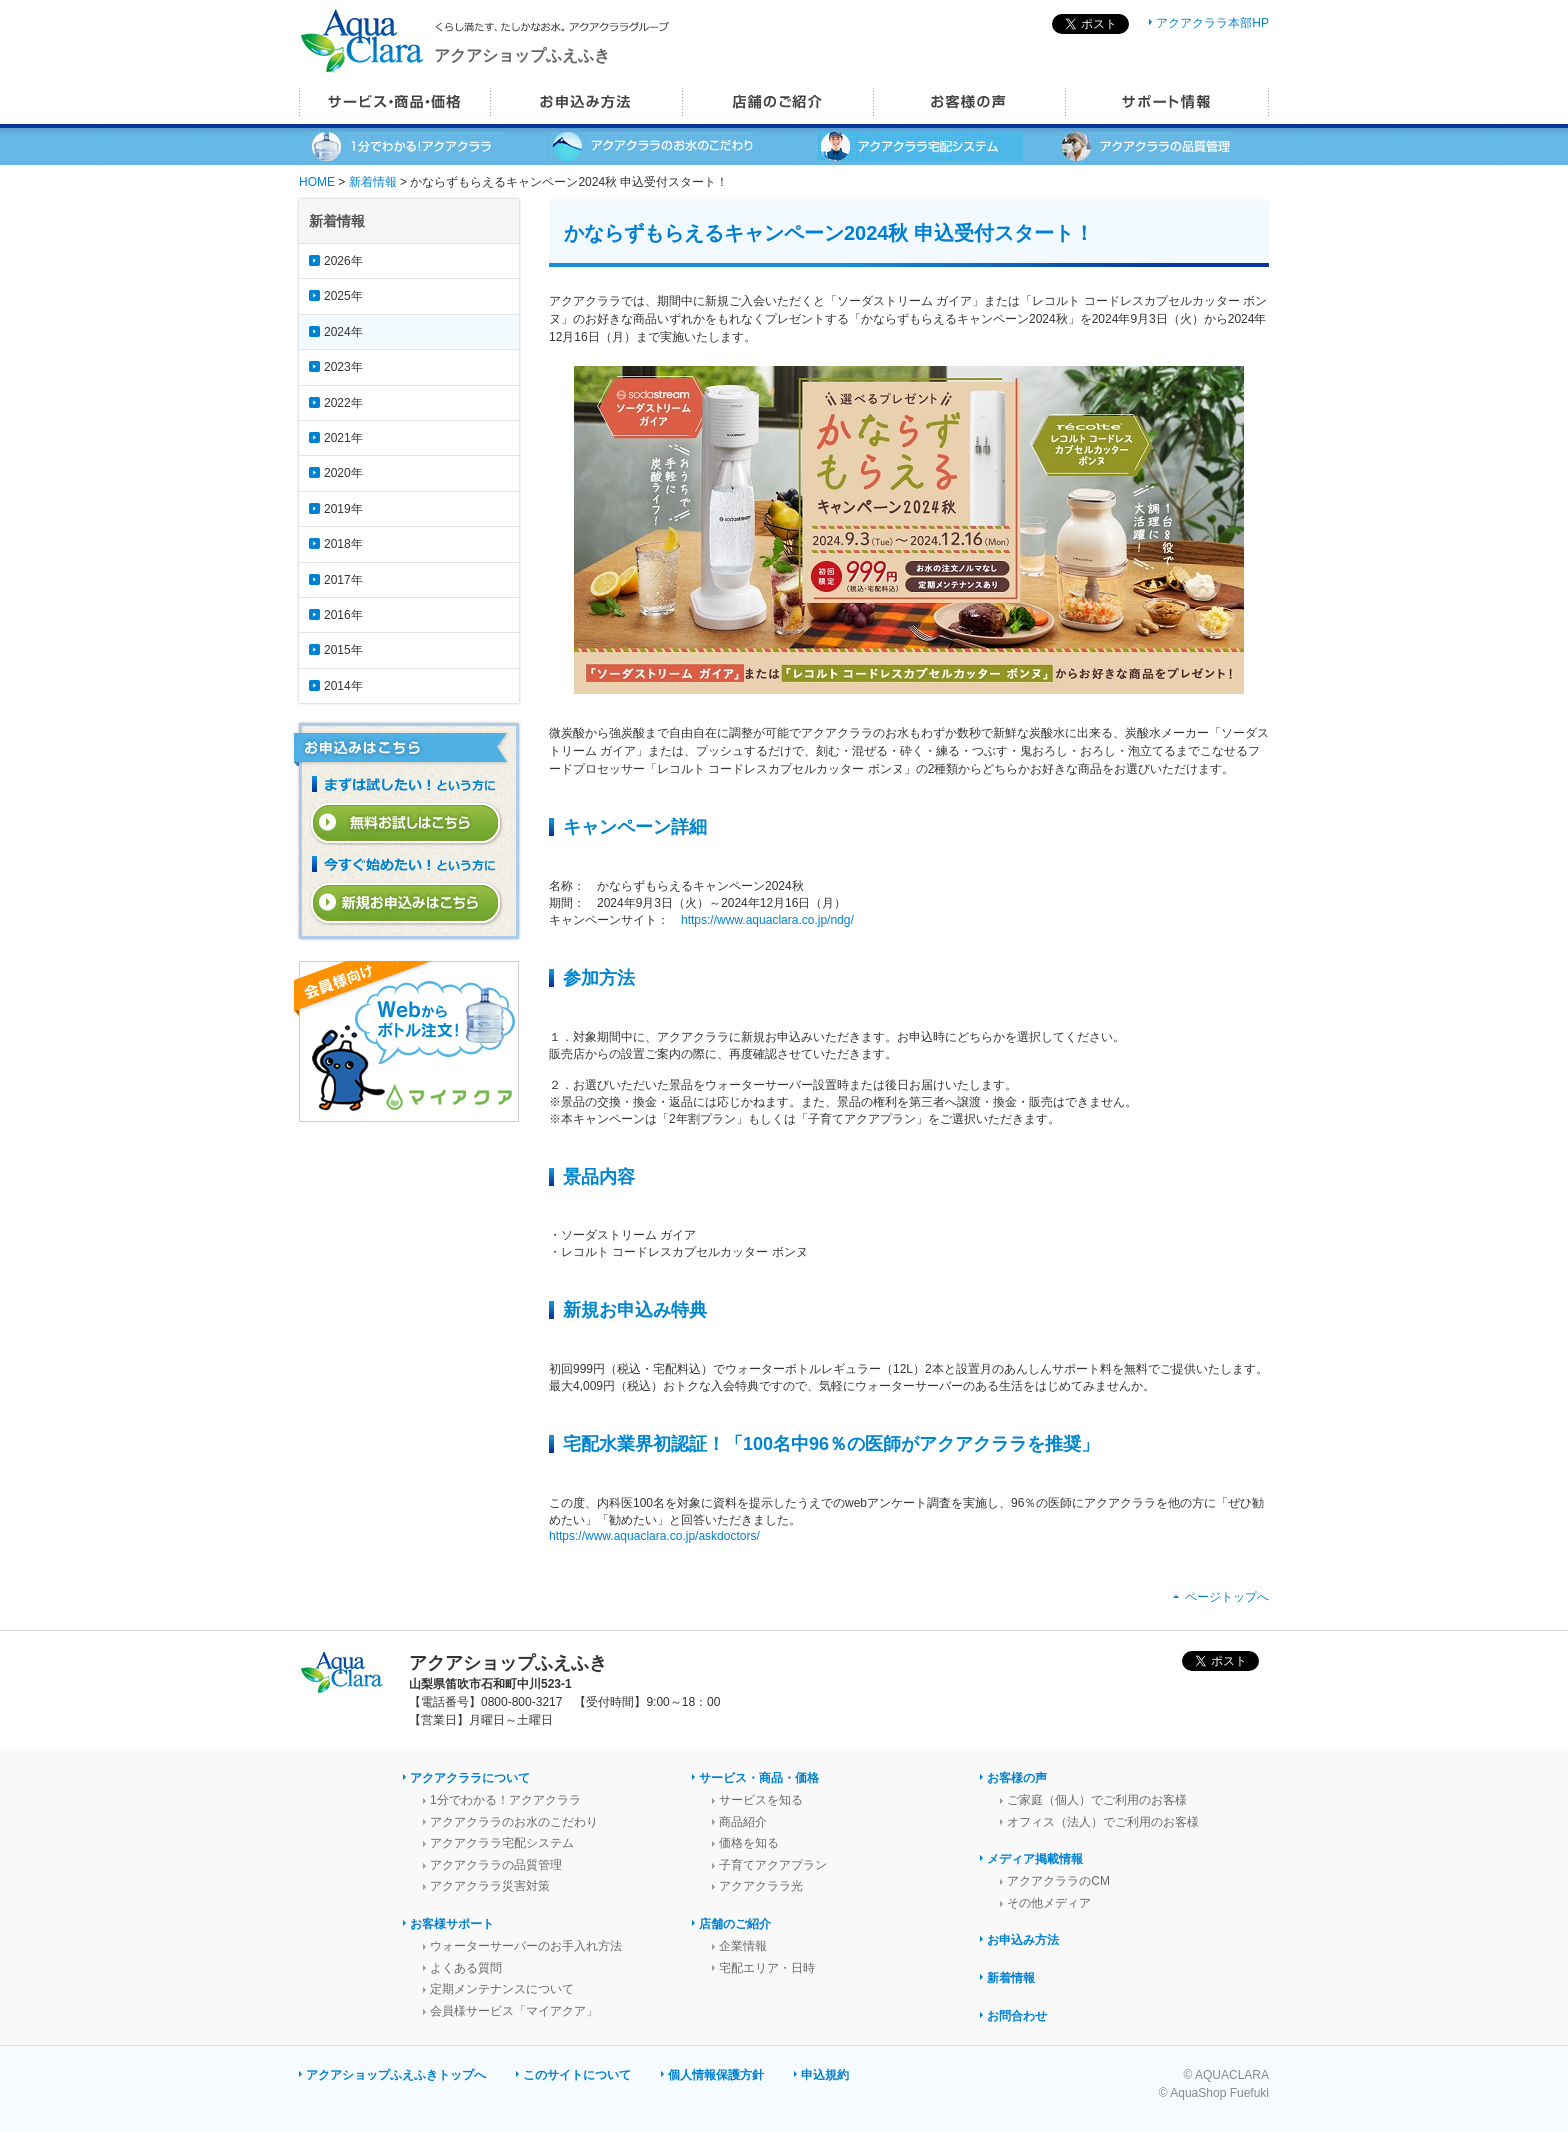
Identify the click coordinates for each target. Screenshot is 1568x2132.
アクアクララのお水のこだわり (514, 1822)
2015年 (343, 650)
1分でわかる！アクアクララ (505, 1800)
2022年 (343, 403)
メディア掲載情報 (1035, 1859)
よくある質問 (466, 1968)
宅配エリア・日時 (767, 1968)
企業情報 (743, 1946)
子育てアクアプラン (773, 1865)
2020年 (343, 473)
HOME (317, 182)
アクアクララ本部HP (1212, 23)
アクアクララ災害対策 (490, 1886)
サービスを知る (761, 1800)
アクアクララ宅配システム (502, 1843)
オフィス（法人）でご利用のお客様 (1103, 1822)
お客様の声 (1017, 1778)
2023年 (343, 367)
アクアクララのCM (1058, 1881)
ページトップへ (1227, 1597)
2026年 (343, 261)
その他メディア (1049, 1903)
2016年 (343, 615)
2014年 (343, 686)
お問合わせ (1017, 2016)
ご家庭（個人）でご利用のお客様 (1097, 1800)
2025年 (343, 296)
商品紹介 (743, 1822)
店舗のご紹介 (735, 1924)
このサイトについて (577, 2075)
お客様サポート (452, 1924)
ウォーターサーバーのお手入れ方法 (526, 1946)
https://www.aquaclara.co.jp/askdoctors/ (654, 1536)
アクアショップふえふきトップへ (396, 2075)
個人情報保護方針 (716, 2075)
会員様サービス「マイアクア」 (514, 2011)
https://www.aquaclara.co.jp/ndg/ (767, 920)
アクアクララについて (470, 1778)
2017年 (343, 580)
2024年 (343, 332)
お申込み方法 (1023, 1940)
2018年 (343, 544)
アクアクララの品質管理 (496, 1865)
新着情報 (373, 182)
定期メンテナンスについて (502, 1989)
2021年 (343, 438)
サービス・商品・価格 (759, 1778)
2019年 (343, 509)
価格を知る (749, 1843)
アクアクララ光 (761, 1886)
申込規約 (825, 2075)
